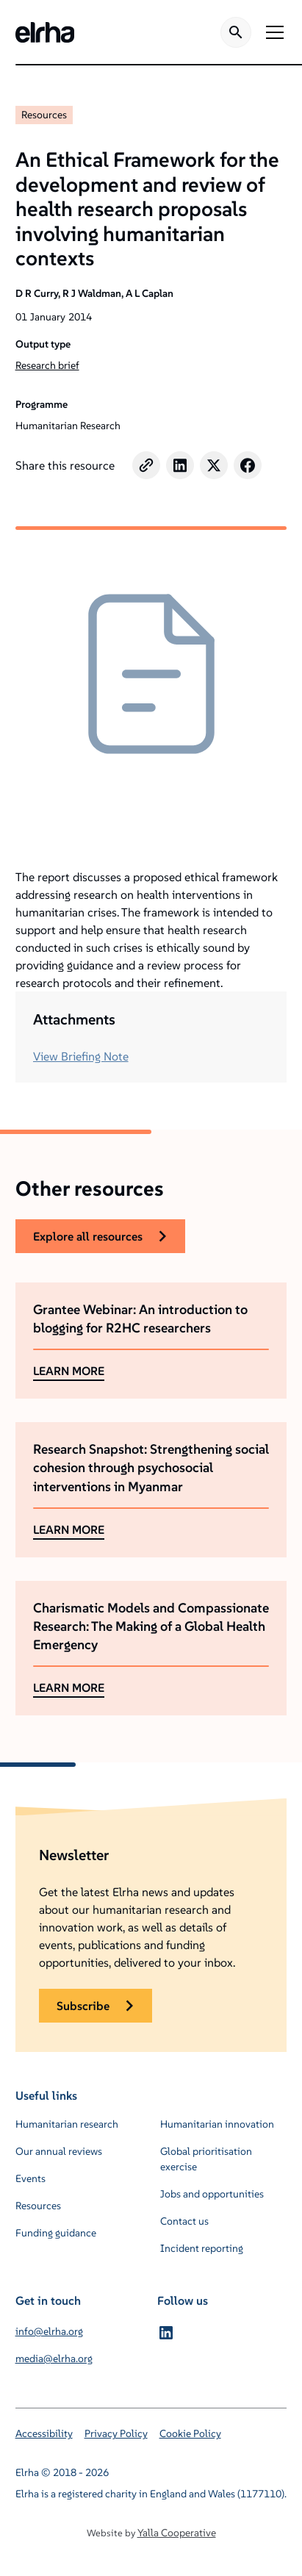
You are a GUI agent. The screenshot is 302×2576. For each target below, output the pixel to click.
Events (30, 2178)
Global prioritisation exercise (206, 2159)
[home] (44, 32)
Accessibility (44, 2433)
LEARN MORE (68, 1370)
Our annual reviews (58, 2151)
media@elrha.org (54, 2358)
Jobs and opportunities (212, 2193)
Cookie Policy (190, 2433)
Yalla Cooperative (176, 2532)
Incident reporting (201, 2248)
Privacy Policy (116, 2433)
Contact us (184, 2221)
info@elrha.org (49, 2331)
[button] (272, 32)
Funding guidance (55, 2232)
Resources (44, 114)
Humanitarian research (66, 2124)
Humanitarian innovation (217, 2124)
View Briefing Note (81, 1056)
